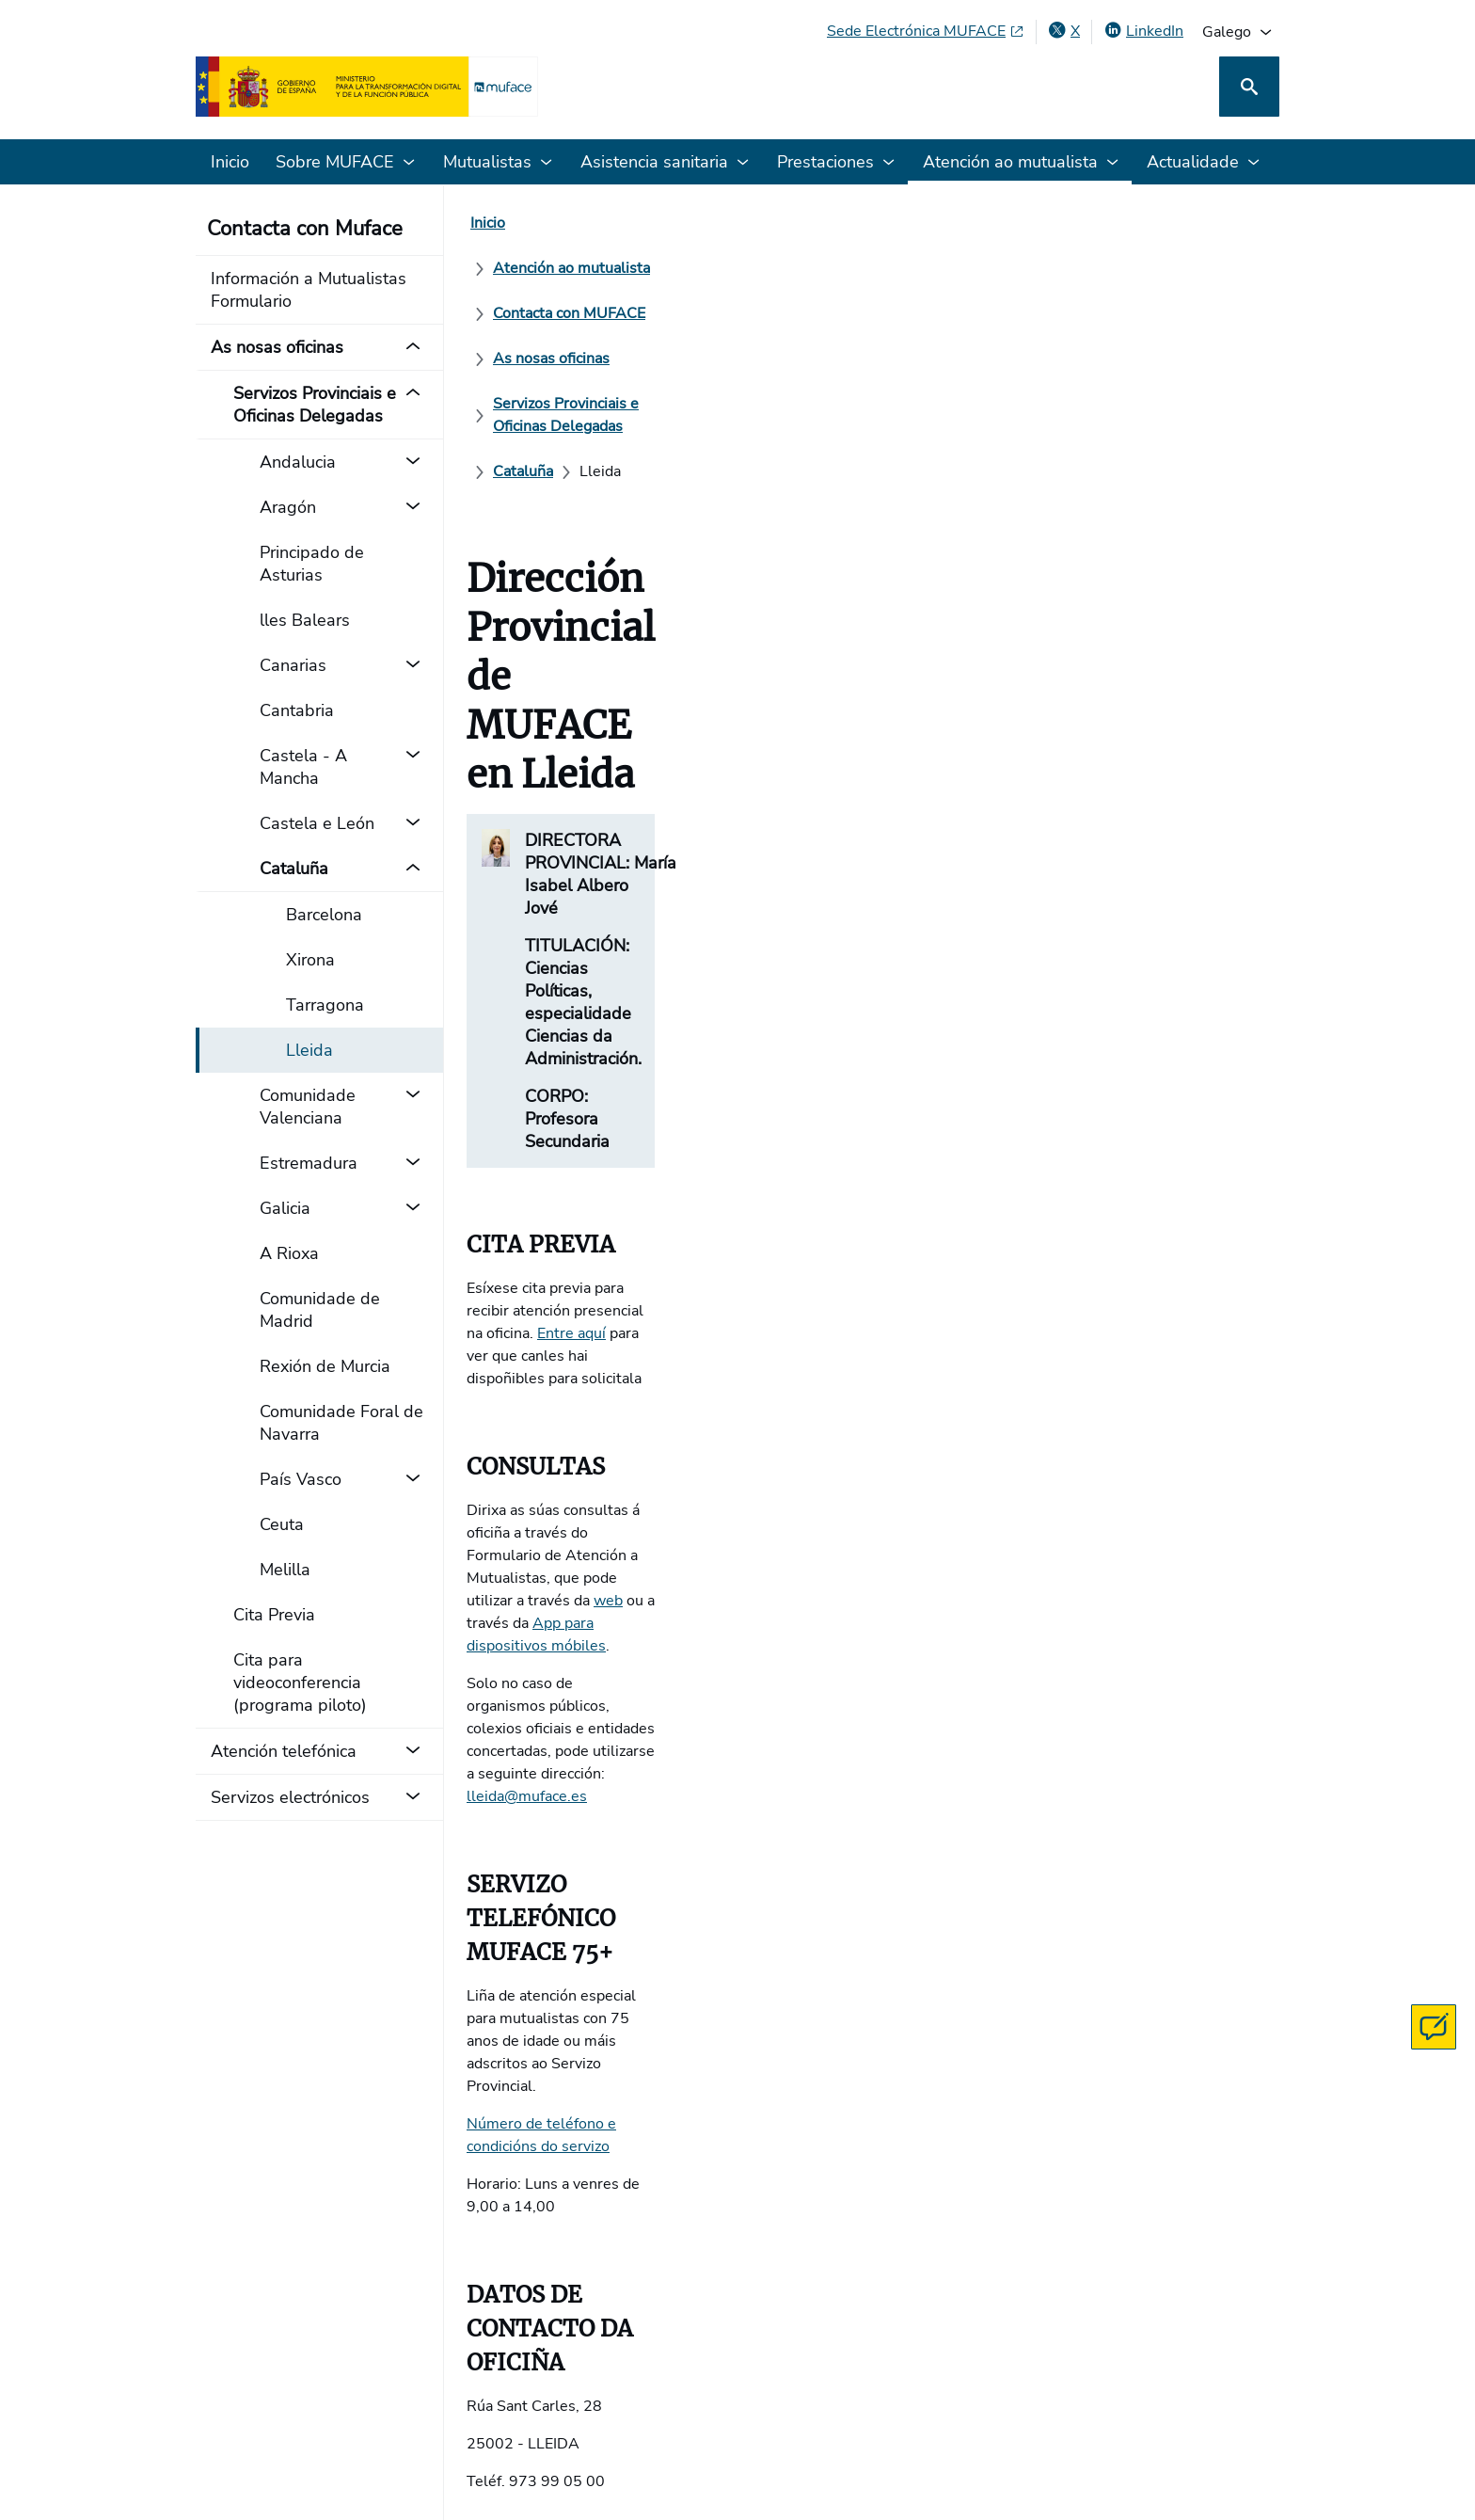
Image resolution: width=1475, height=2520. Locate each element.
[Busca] (1249, 86)
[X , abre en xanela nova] (1064, 31)
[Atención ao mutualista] (610, 223)
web (1239, 965)
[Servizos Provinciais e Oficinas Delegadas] (632, 268)
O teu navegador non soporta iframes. (873, 1816)
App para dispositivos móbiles (646, 988)
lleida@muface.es (527, 1048)
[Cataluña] (829, 268)
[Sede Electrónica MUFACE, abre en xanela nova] (925, 31)
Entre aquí (913, 811)
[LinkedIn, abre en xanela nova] (1143, 31)
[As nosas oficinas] (952, 223)
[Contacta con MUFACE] (1433, 2026)
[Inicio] (487, 223)
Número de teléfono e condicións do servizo (615, 1217)
